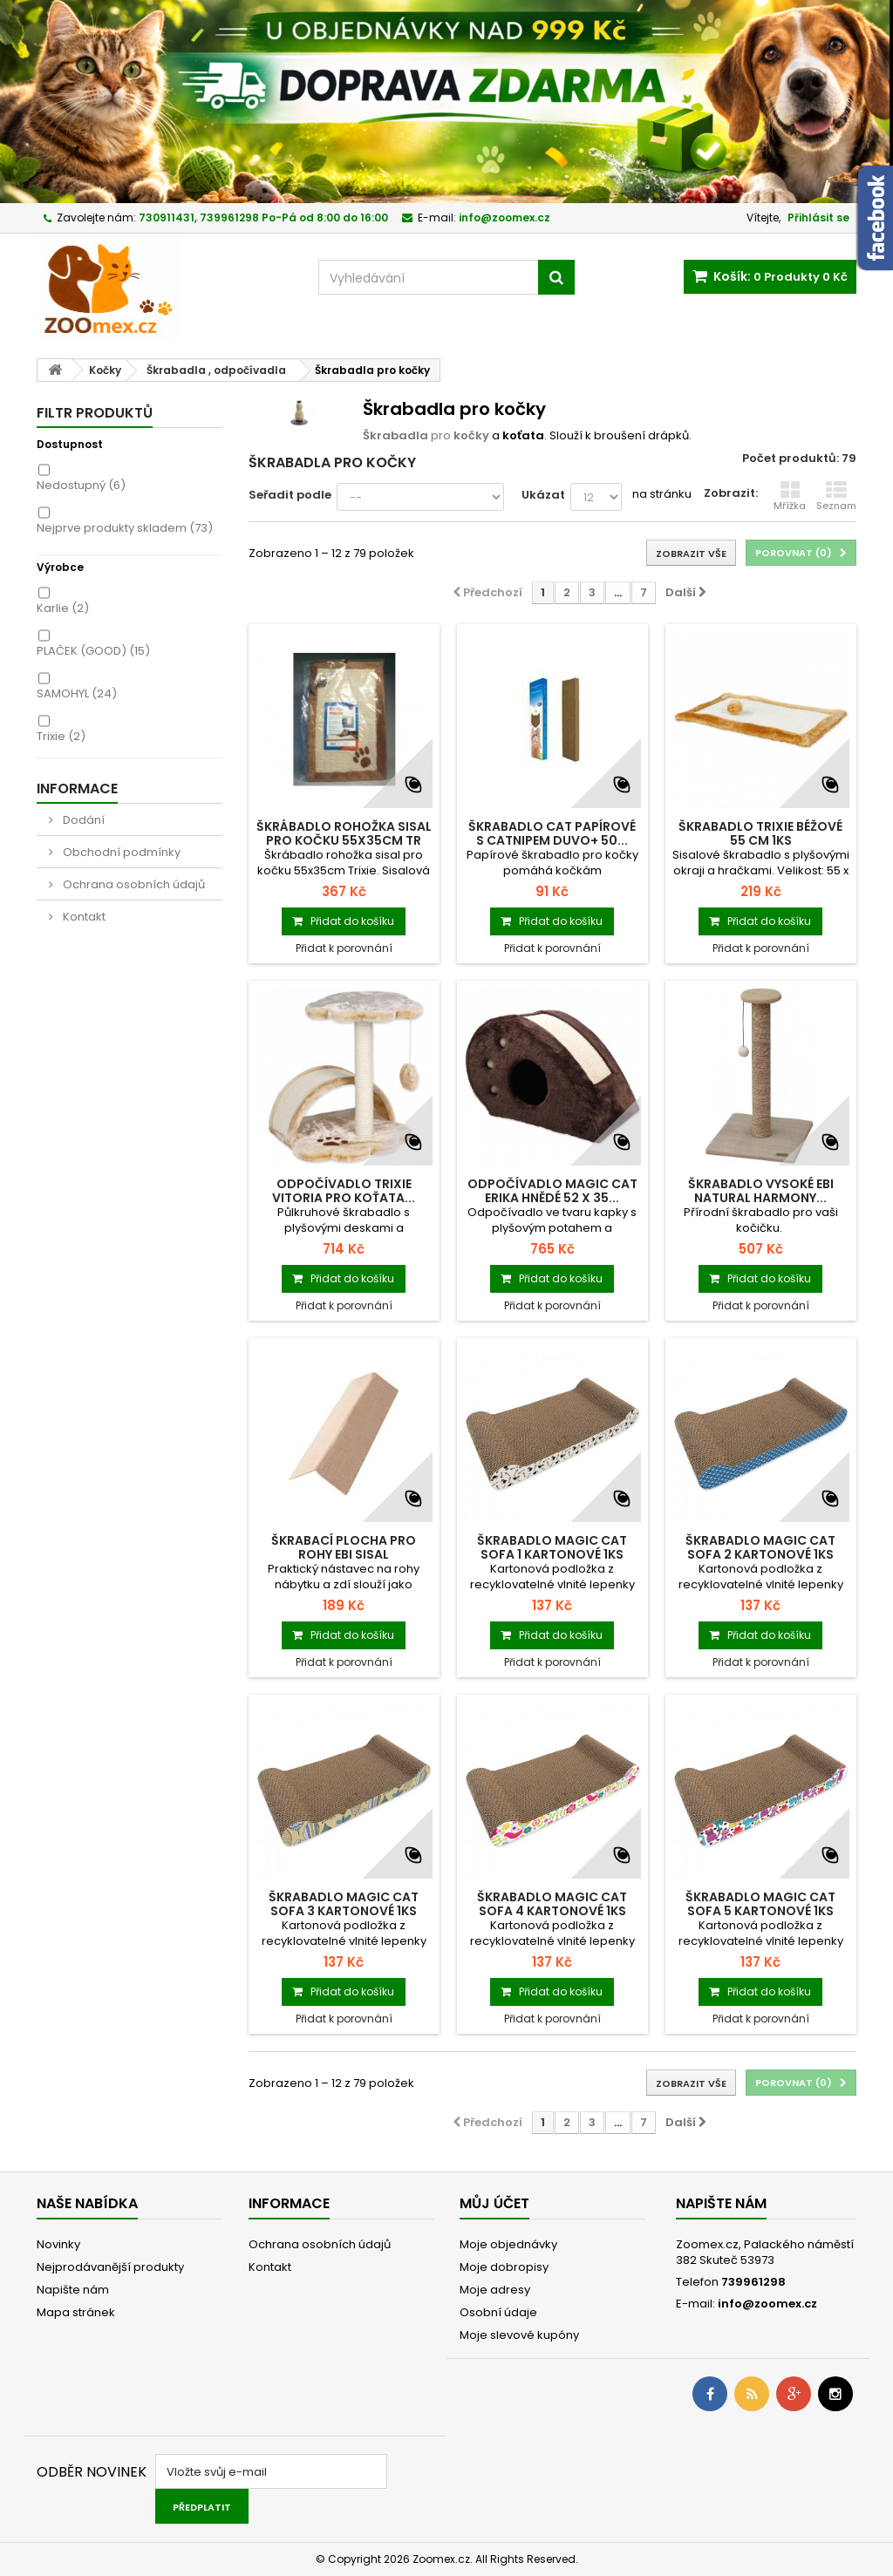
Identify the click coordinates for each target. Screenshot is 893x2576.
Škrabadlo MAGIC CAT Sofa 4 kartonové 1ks (552, 1904)
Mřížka (790, 496)
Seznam (836, 496)
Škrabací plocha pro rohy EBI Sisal (343, 1547)
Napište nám (73, 2289)
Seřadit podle (290, 494)
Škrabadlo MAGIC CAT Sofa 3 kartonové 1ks (344, 1904)
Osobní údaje (498, 2312)
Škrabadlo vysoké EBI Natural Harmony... (761, 1191)
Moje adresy (495, 2289)
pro (426, 435)
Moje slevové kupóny (519, 2335)
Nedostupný (81, 485)
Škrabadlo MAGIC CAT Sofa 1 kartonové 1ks (552, 1547)
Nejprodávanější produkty (110, 2267)
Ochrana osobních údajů (132, 884)
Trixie (61, 736)
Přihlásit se (818, 217)
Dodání (82, 820)
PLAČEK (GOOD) (93, 650)
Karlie (63, 608)
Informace (77, 788)
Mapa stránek (76, 2312)
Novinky (58, 2244)
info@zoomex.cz (767, 2303)
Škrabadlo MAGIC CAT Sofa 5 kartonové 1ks (760, 1904)
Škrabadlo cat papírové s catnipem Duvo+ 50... (552, 833)
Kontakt (83, 916)
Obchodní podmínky (120, 852)
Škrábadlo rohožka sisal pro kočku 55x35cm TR (344, 833)
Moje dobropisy (504, 2267)
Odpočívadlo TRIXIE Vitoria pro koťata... (343, 1191)
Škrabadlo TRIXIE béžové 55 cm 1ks (760, 833)
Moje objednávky (508, 2244)
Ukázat (543, 494)
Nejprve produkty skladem (125, 528)
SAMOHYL (77, 693)
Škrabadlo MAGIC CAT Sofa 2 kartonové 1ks (760, 1547)
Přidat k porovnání (344, 948)
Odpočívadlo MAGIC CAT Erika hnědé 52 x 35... (552, 1191)
